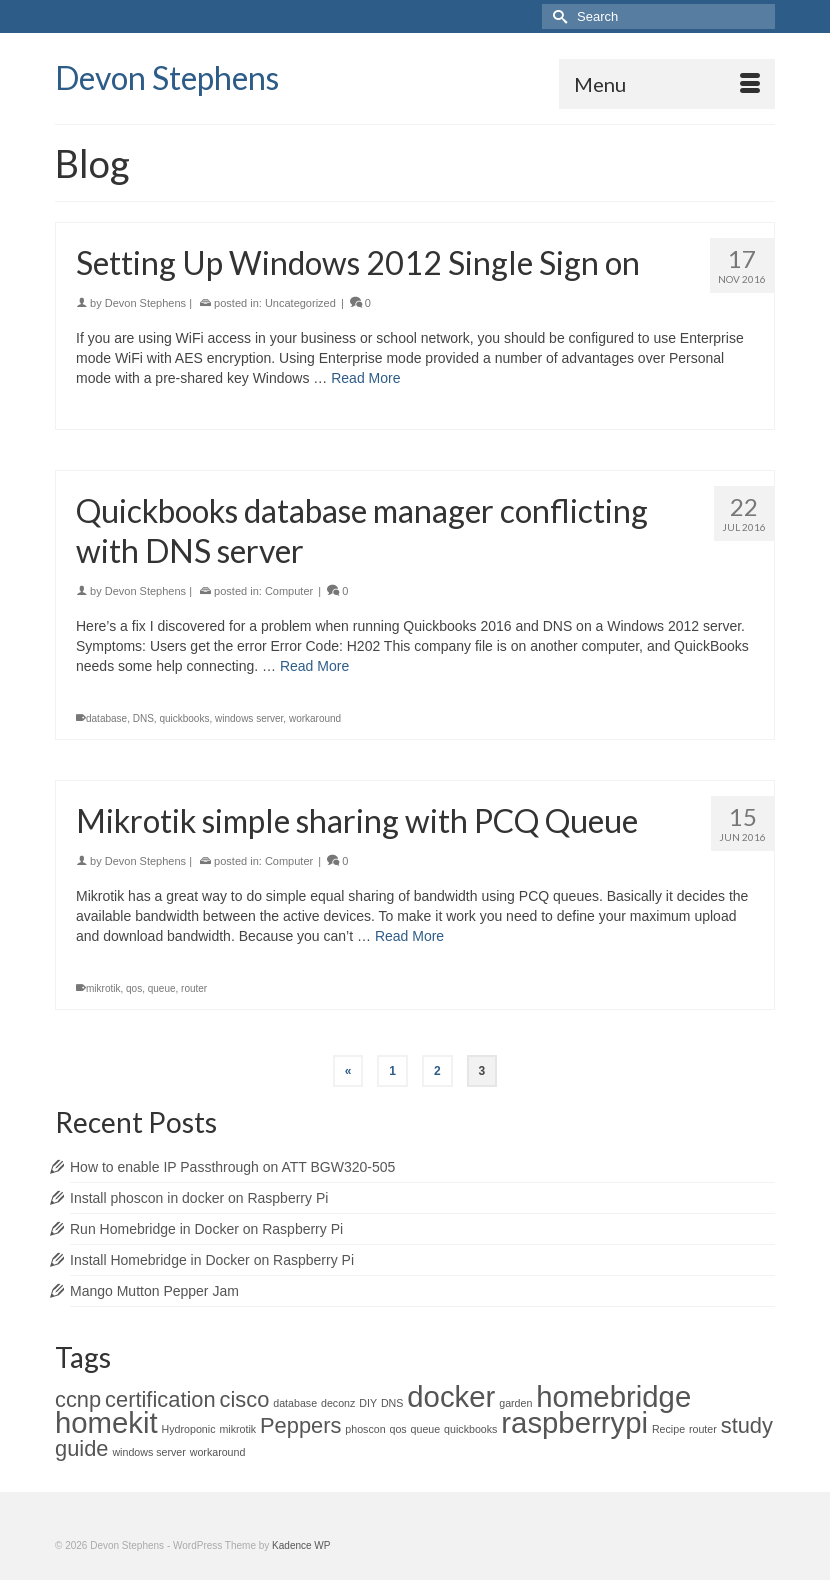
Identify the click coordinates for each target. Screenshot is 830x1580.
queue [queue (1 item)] (426, 1429)
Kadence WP (301, 1545)
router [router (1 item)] (703, 1429)
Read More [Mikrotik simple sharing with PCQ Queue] (409, 936)
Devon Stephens (167, 77)
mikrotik (103, 988)
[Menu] (667, 84)
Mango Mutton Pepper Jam (154, 1291)
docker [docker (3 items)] (451, 1396)
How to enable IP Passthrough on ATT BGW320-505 (232, 1167)
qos (134, 988)
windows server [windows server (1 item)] (148, 1452)
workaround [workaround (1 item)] (218, 1452)
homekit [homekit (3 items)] (106, 1422)
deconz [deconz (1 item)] (338, 1403)
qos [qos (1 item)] (398, 1429)
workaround (315, 718)
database (106, 718)
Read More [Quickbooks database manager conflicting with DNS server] (314, 666)
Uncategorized (300, 303)
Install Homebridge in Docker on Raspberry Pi (212, 1260)
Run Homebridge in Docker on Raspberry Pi (206, 1229)
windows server (249, 718)
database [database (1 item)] (295, 1403)
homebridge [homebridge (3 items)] (613, 1396)
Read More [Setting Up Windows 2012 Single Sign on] (365, 378)
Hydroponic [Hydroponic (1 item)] (189, 1429)
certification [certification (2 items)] (160, 1399)
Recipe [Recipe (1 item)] (668, 1429)
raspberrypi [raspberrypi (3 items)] (574, 1422)
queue (162, 988)
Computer (289, 591)
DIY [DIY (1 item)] (368, 1403)
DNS (143, 718)
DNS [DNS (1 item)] (392, 1403)
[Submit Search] (557, 16)
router (194, 988)
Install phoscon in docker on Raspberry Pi (199, 1198)
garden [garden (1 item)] (515, 1403)
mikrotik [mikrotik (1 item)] (237, 1429)
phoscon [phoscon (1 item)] (365, 1429)
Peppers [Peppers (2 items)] (300, 1425)
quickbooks (184, 718)
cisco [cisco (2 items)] (245, 1399)
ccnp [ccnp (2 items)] (78, 1399)
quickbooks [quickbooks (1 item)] (470, 1429)
